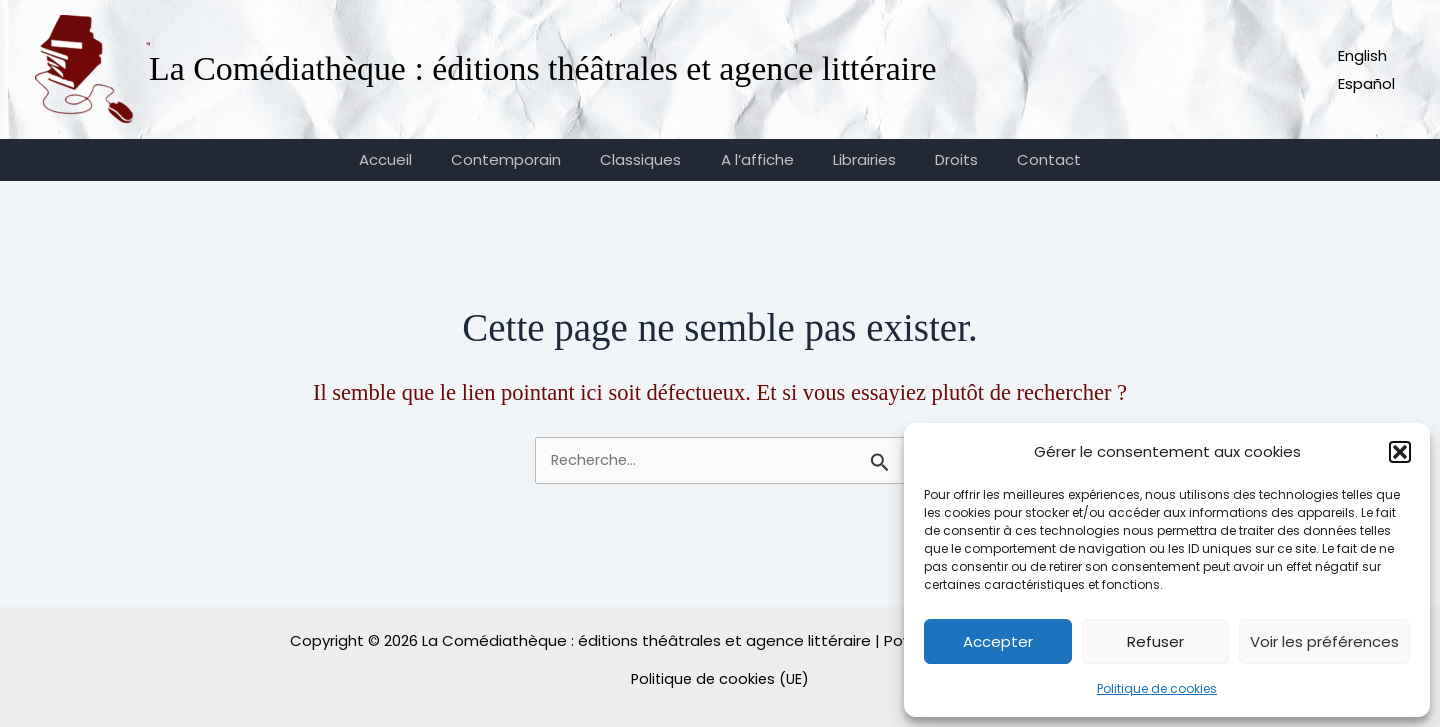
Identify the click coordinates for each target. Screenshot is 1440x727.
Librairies (855, 159)
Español (1366, 83)
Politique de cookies (1157, 688)
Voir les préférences (1324, 641)
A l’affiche (757, 159)
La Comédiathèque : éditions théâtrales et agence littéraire (543, 68)
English (1362, 55)
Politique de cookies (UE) (720, 678)
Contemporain (525, 159)
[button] (1400, 452)
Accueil (413, 159)
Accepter (998, 641)
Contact (1022, 159)
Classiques (650, 159)
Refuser (1155, 641)
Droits (938, 159)
